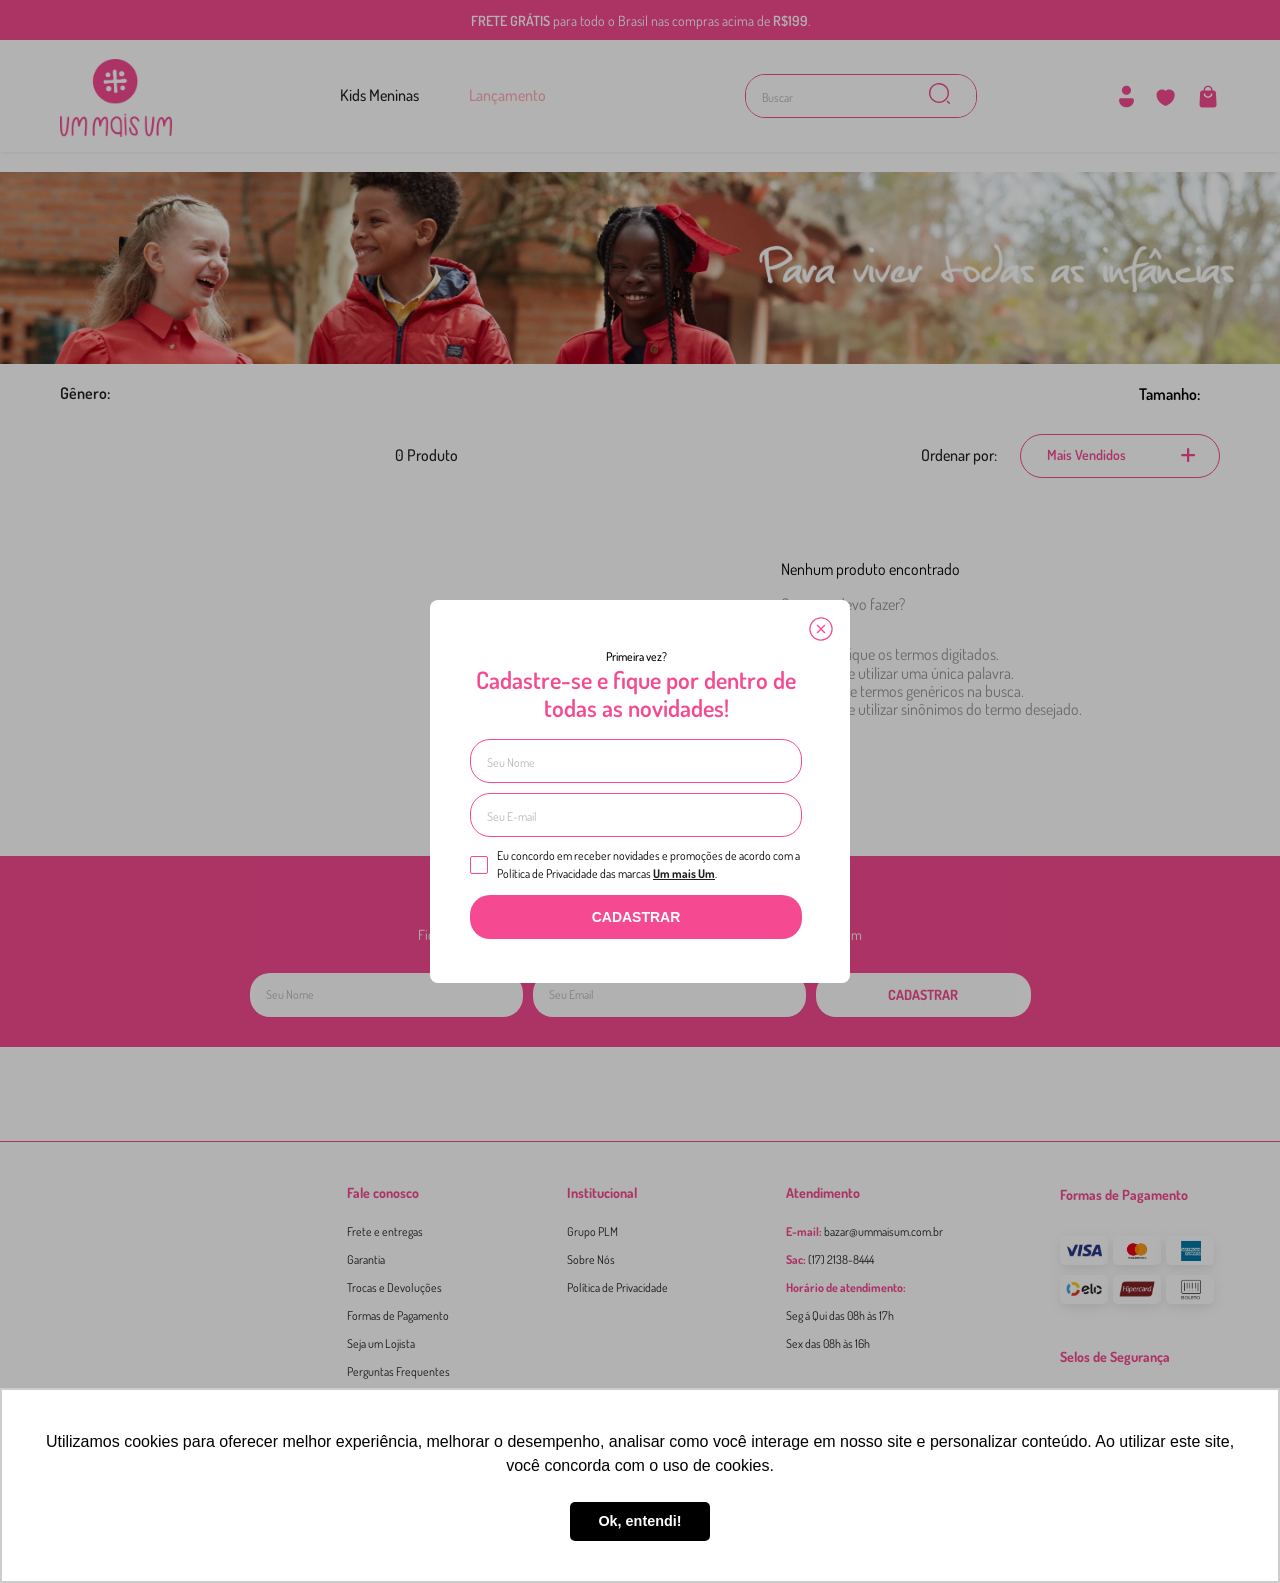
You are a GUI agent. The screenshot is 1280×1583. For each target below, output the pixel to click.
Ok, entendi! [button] (639, 1521)
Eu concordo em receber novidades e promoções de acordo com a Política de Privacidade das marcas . (635, 864)
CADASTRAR (636, 917)
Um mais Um (684, 873)
